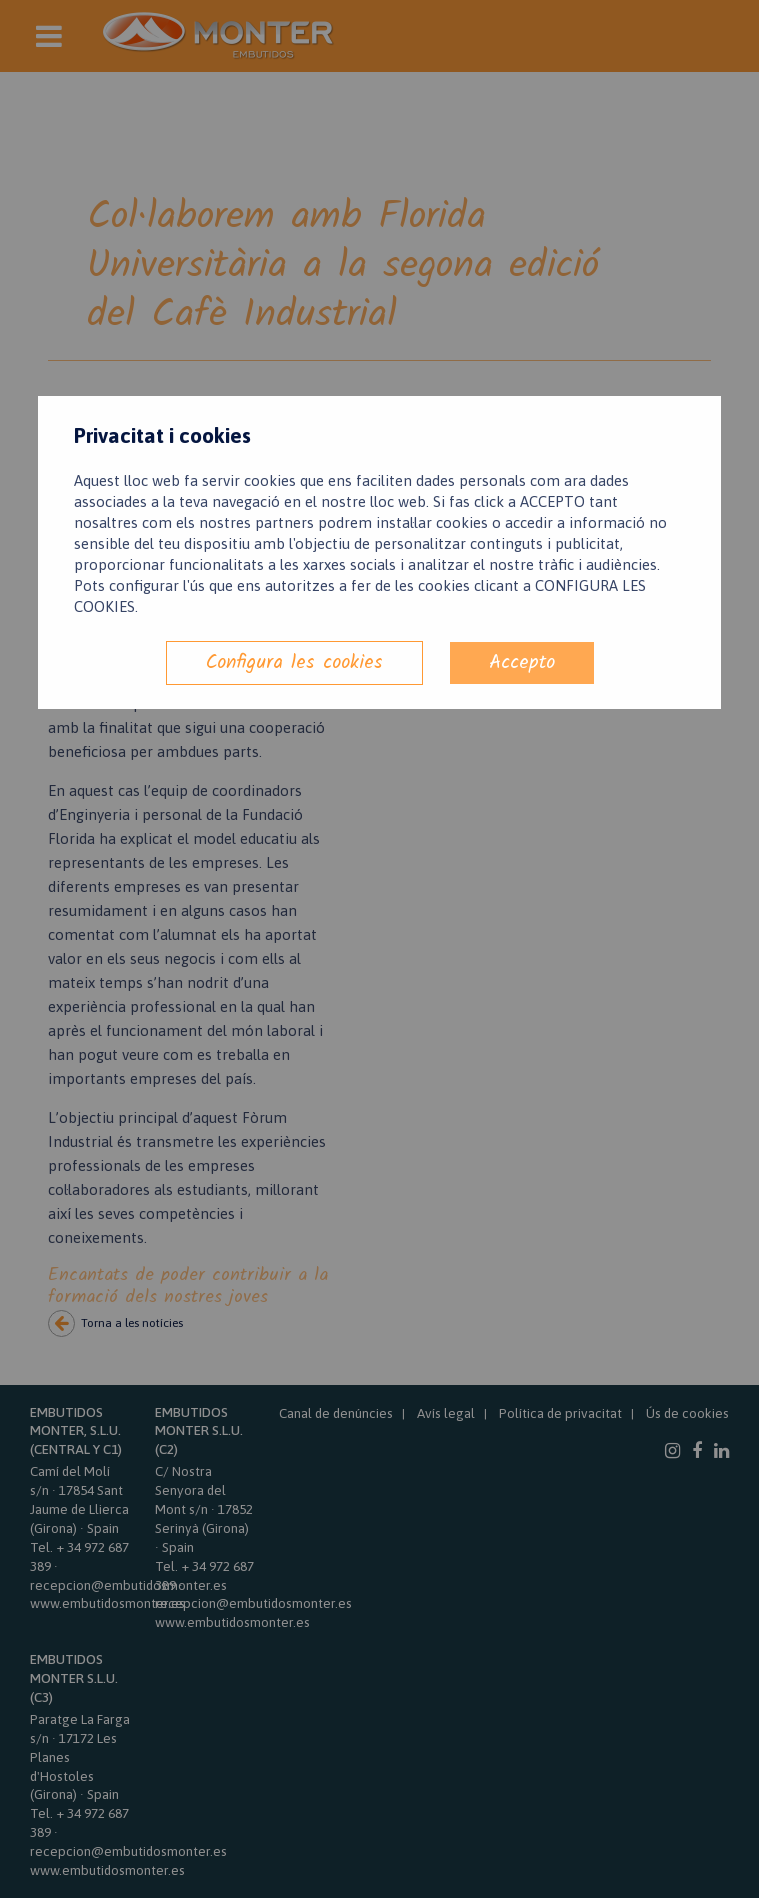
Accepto (522, 662)
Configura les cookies (294, 662)
